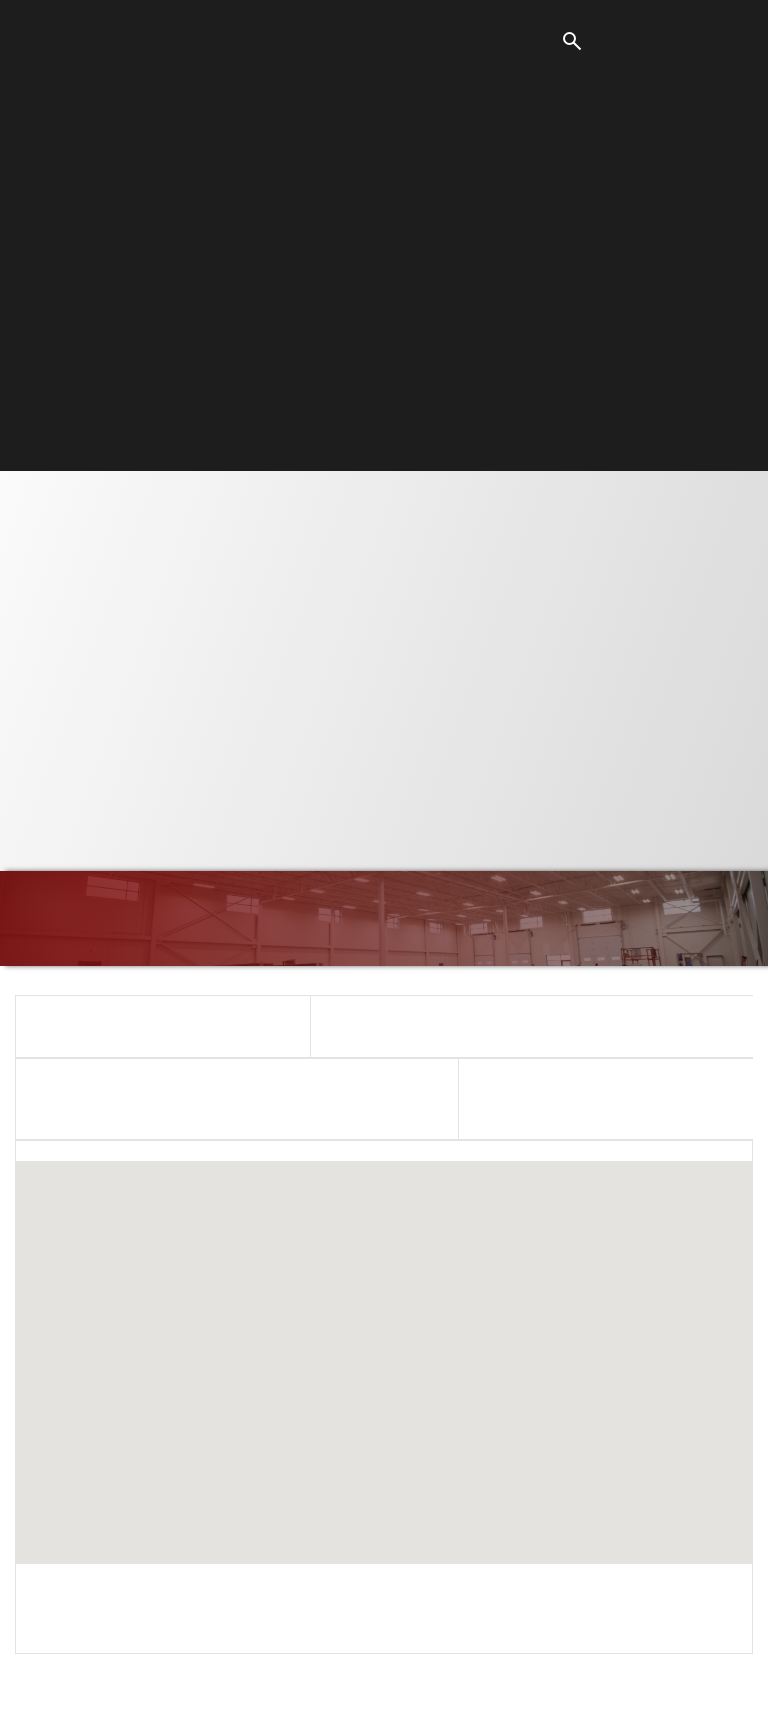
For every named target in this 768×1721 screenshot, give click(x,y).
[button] (384, 1344)
